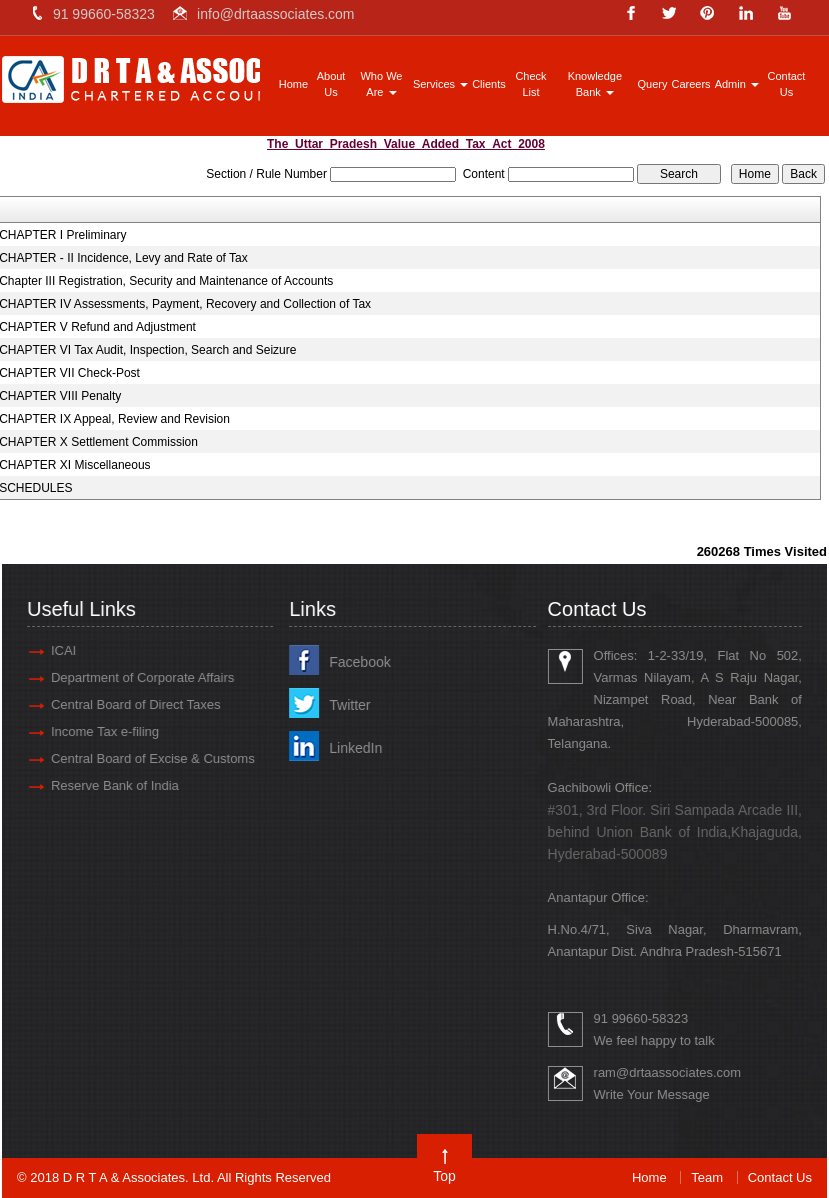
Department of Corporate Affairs (132, 677)
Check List (530, 84)
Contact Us (786, 84)
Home (293, 84)
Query (653, 84)
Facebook (349, 662)
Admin (737, 84)
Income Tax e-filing (95, 731)
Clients (489, 84)
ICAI (53, 650)
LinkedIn (345, 748)
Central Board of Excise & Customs (143, 758)
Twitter (339, 705)
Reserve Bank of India (105, 785)
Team (707, 1177)
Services (440, 84)
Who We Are (381, 84)
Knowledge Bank (595, 84)
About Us (331, 84)
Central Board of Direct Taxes (126, 704)
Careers (691, 84)
